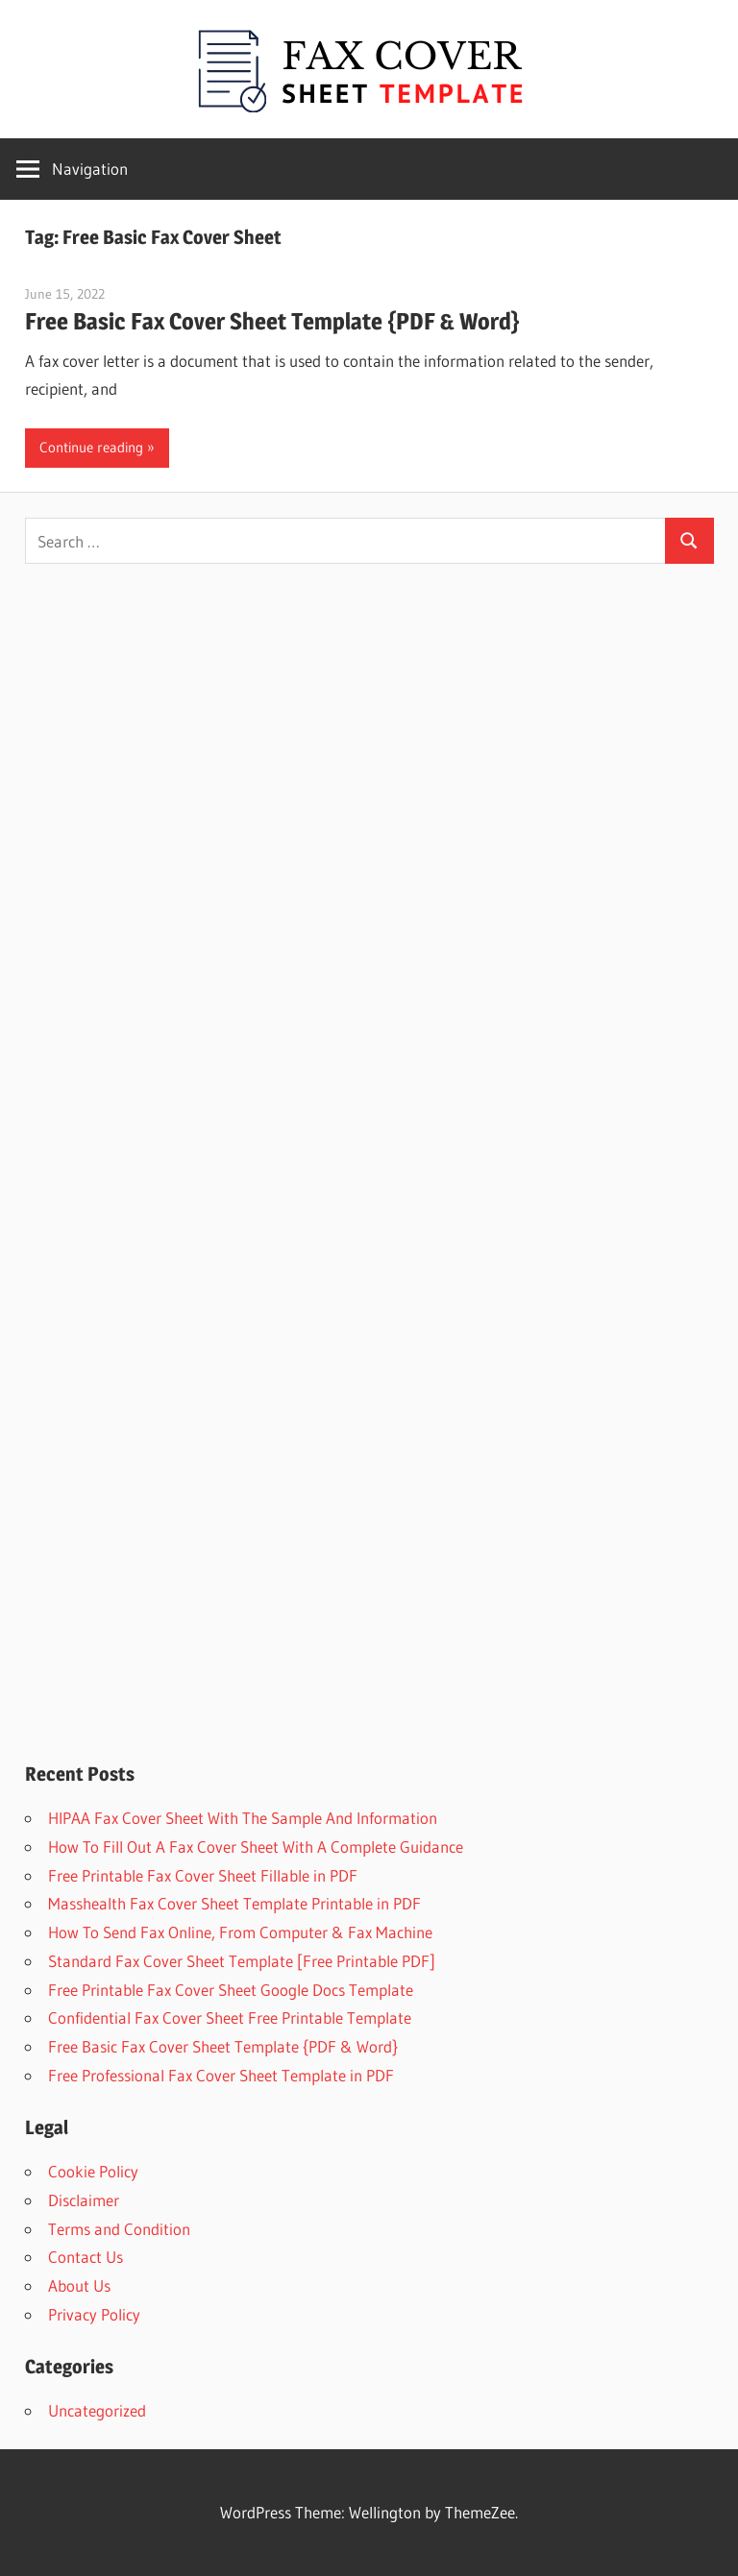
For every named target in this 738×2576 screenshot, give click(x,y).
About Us (79, 2285)
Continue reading (91, 447)
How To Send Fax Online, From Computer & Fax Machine (240, 1932)
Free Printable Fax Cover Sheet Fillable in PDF (202, 1875)
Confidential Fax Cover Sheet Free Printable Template (229, 2017)
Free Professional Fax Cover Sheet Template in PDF (221, 2075)
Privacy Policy (94, 2314)
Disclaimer (83, 2200)
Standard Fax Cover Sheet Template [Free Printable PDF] (241, 1961)
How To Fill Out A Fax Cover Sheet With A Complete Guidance (255, 1846)
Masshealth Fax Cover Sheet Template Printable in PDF (234, 1903)
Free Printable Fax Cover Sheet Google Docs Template (230, 1990)
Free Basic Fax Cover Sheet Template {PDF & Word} (272, 321)
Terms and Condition (119, 2229)
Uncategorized (97, 2410)
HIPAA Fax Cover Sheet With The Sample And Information (242, 1818)
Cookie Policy (93, 2171)
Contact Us (85, 2257)
